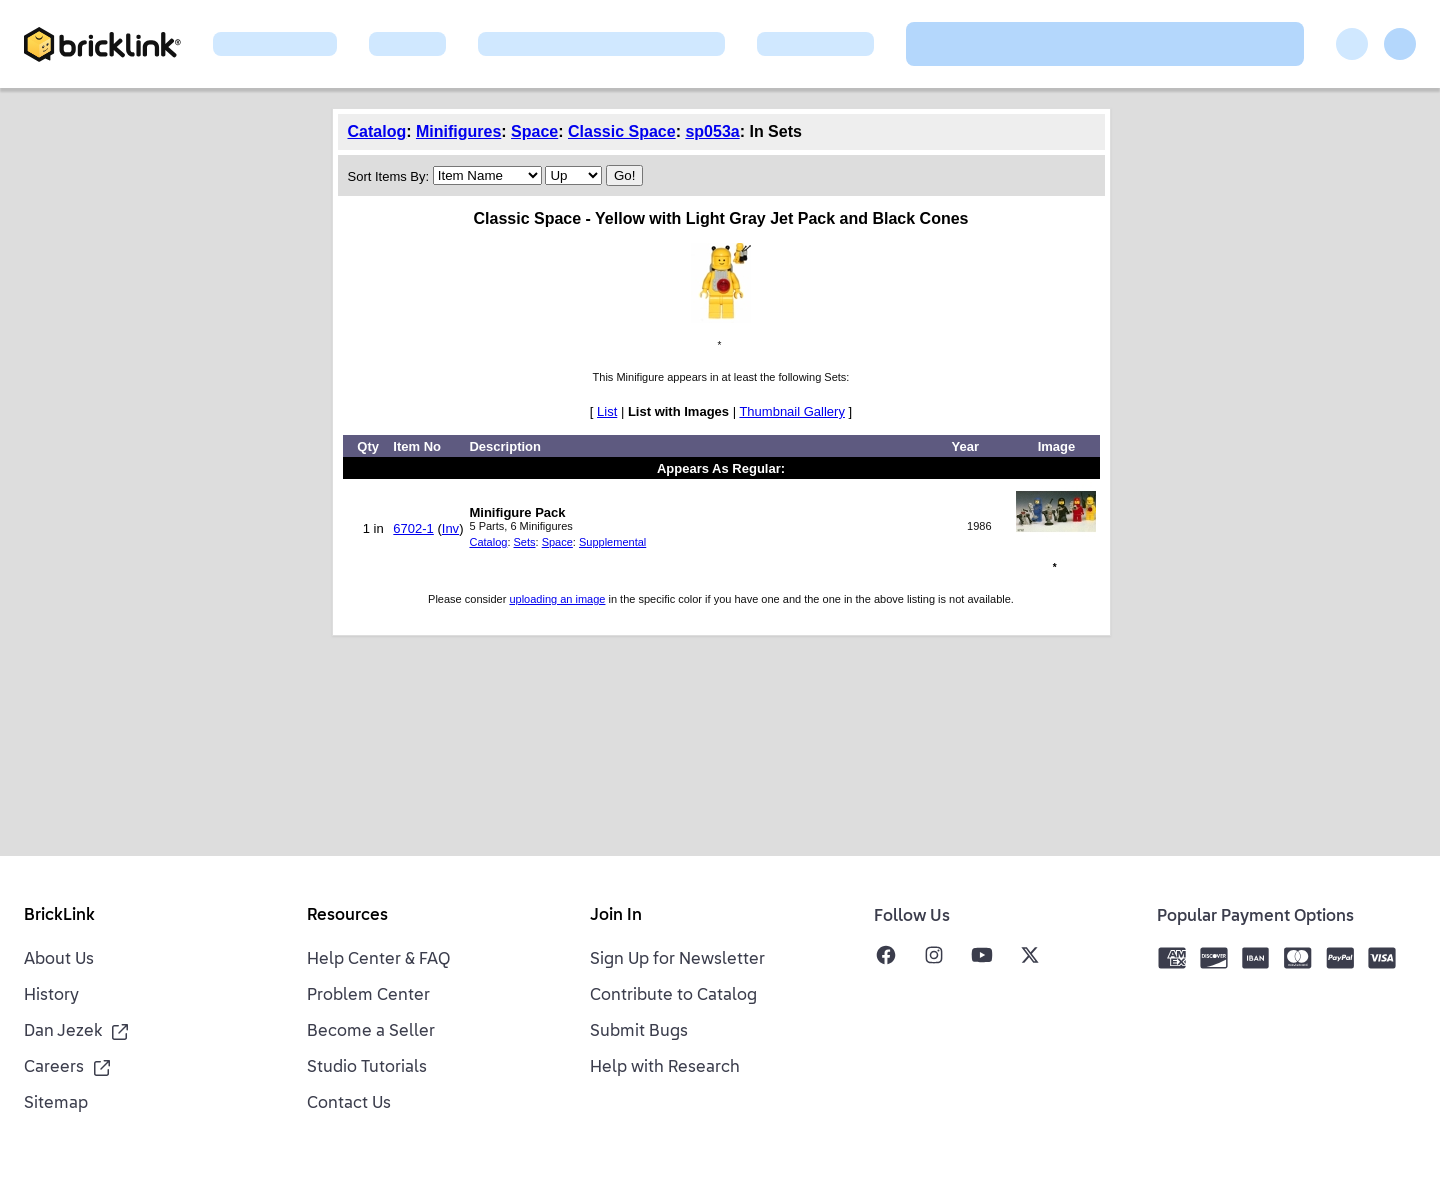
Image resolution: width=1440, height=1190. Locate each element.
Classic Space (622, 131)
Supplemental (612, 542)
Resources (347, 916)
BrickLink (59, 916)
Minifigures (458, 131)
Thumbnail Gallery (792, 411)
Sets (525, 542)
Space (534, 131)
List (607, 411)
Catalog (377, 131)
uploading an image (557, 599)
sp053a (712, 131)
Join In (616, 916)
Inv (450, 528)
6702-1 (413, 528)
